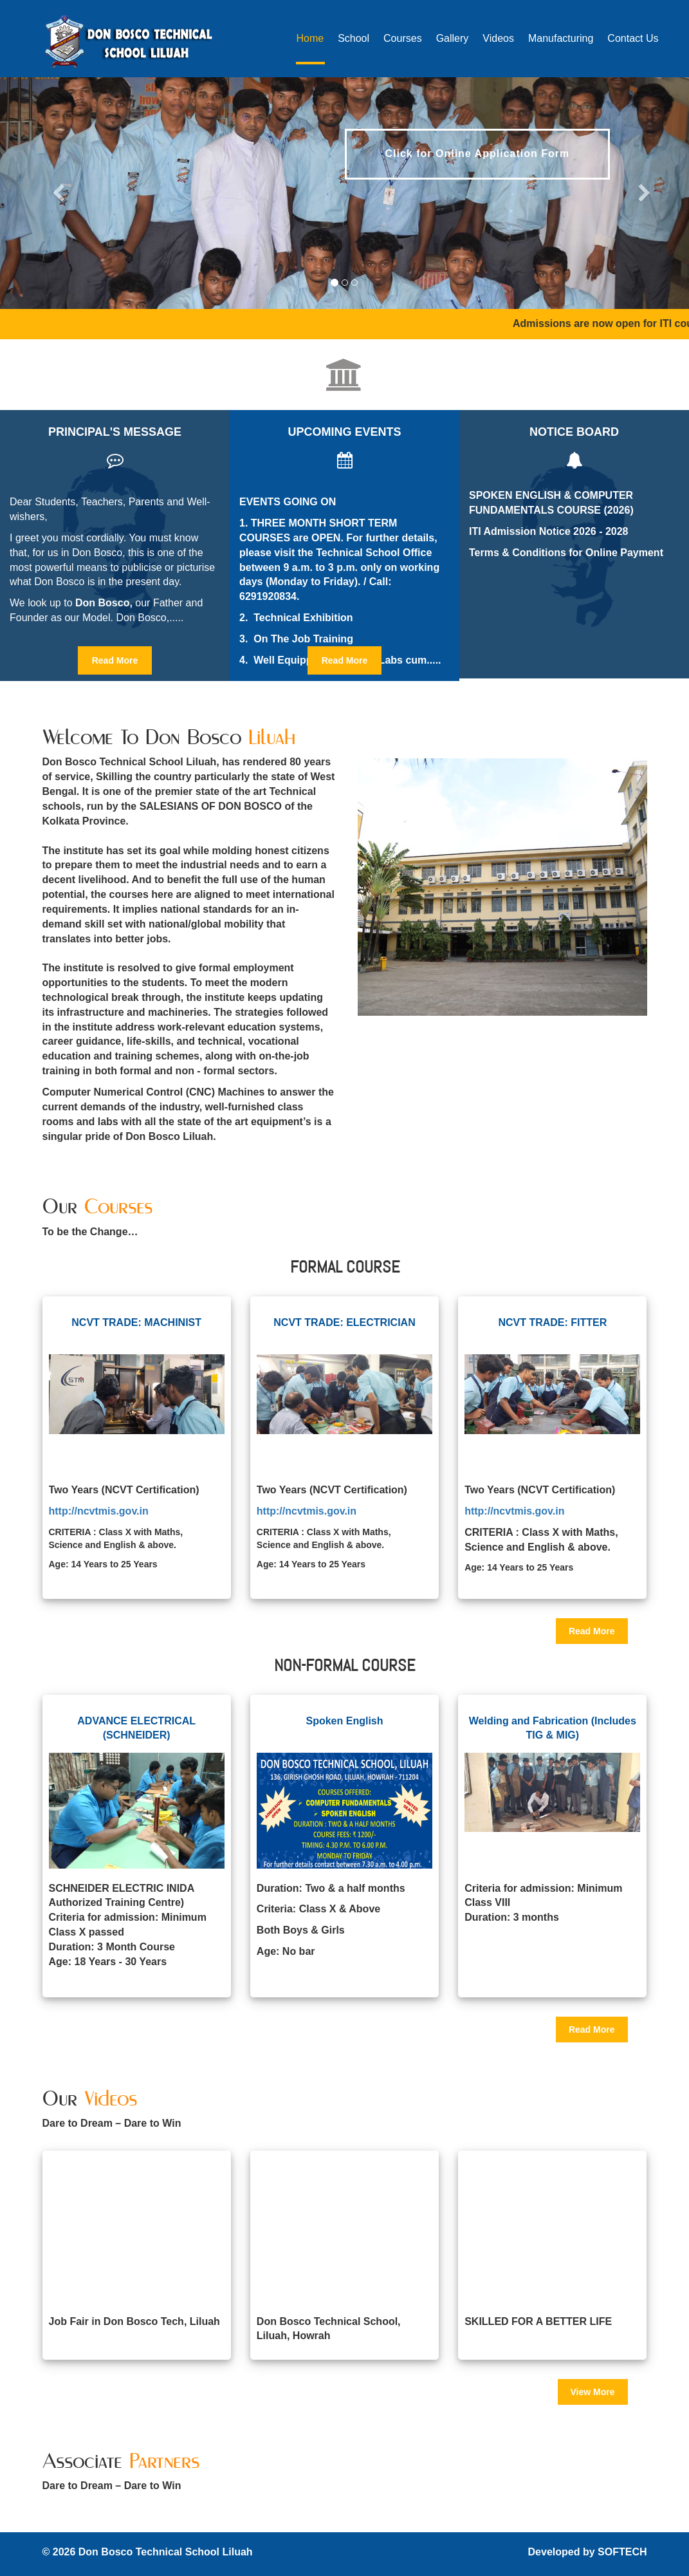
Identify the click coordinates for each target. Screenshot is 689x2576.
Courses (402, 38)
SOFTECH (622, 2551)
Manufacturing (560, 38)
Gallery (452, 38)
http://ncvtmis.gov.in (99, 1511)
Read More (115, 660)
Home (310, 38)
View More (593, 2392)
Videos (498, 38)
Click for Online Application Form (477, 153)
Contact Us (632, 38)
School (353, 38)
